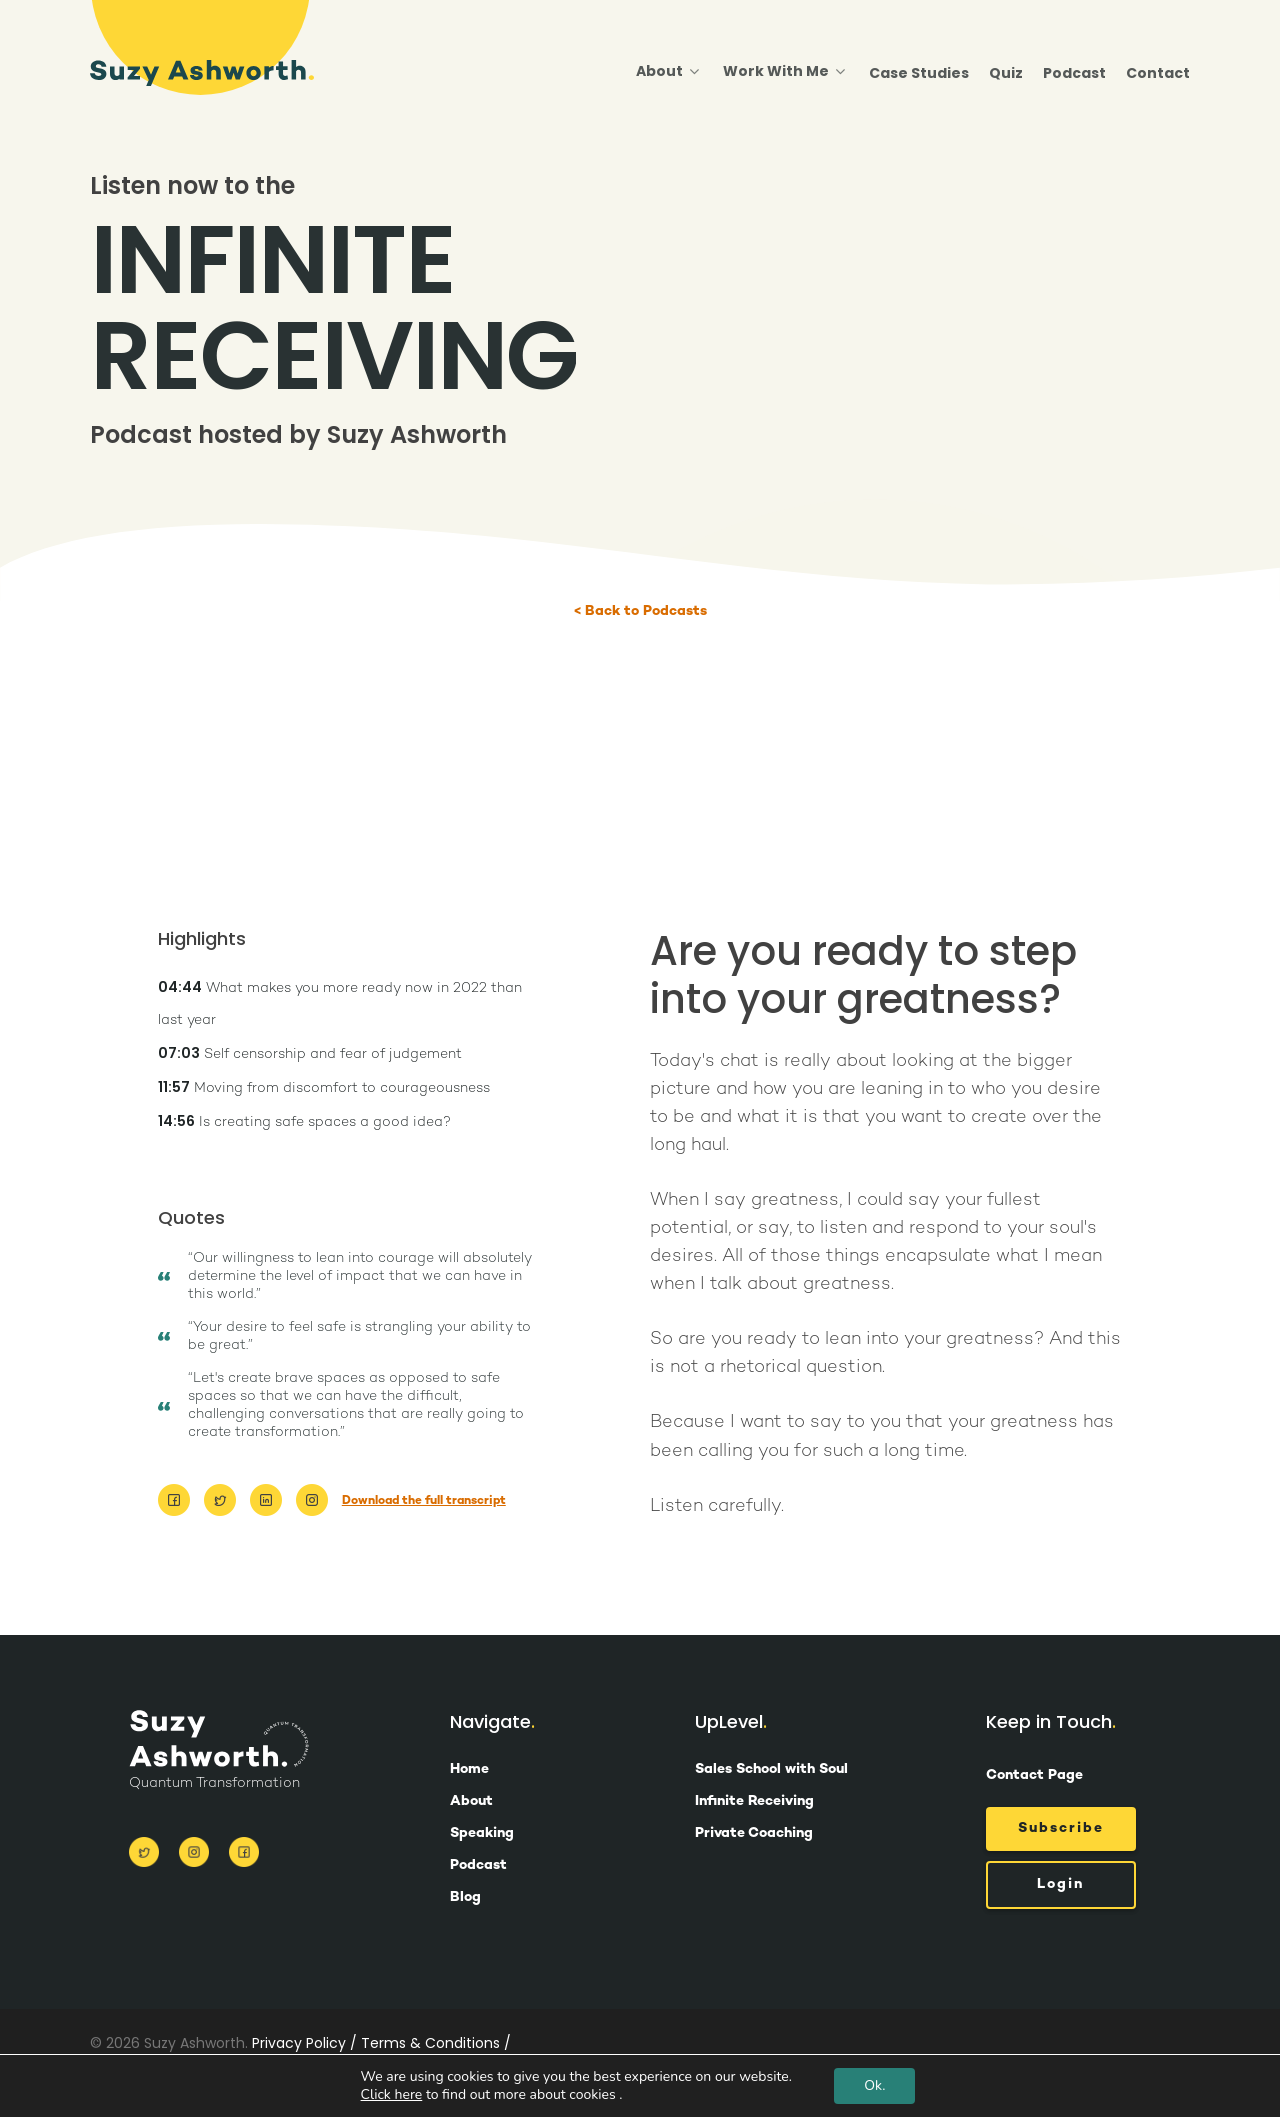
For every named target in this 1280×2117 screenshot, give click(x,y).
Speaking (482, 1834)
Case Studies (919, 73)
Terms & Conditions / (436, 2043)
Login (1060, 1884)
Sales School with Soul (771, 1770)
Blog (465, 1898)
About (667, 72)
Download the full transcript (424, 1501)
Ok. (874, 2085)
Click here (392, 2094)
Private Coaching (754, 1834)
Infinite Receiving (754, 1802)
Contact (1158, 73)
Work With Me (784, 72)
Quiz (1006, 73)
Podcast (1074, 73)
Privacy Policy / (304, 2043)
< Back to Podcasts (640, 612)
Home (469, 1770)
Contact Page (1034, 1775)
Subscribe (1061, 1828)
